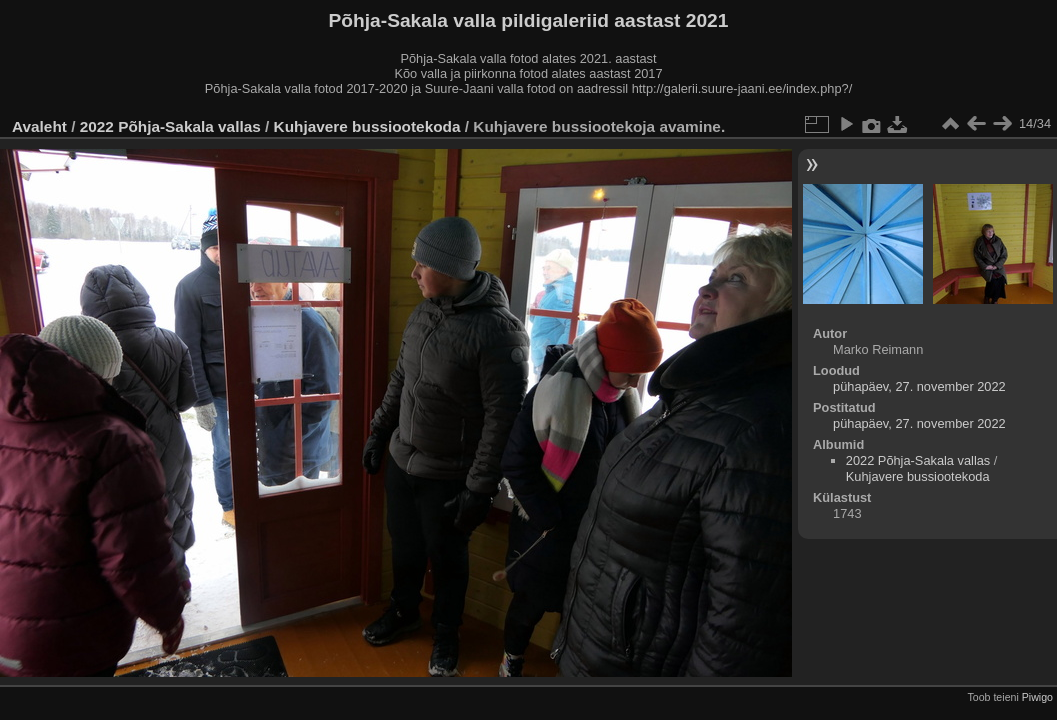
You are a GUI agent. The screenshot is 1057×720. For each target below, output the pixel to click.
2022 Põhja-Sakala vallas (170, 126)
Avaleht (39, 126)
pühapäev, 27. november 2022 (919, 386)
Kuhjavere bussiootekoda (367, 126)
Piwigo (1037, 697)
